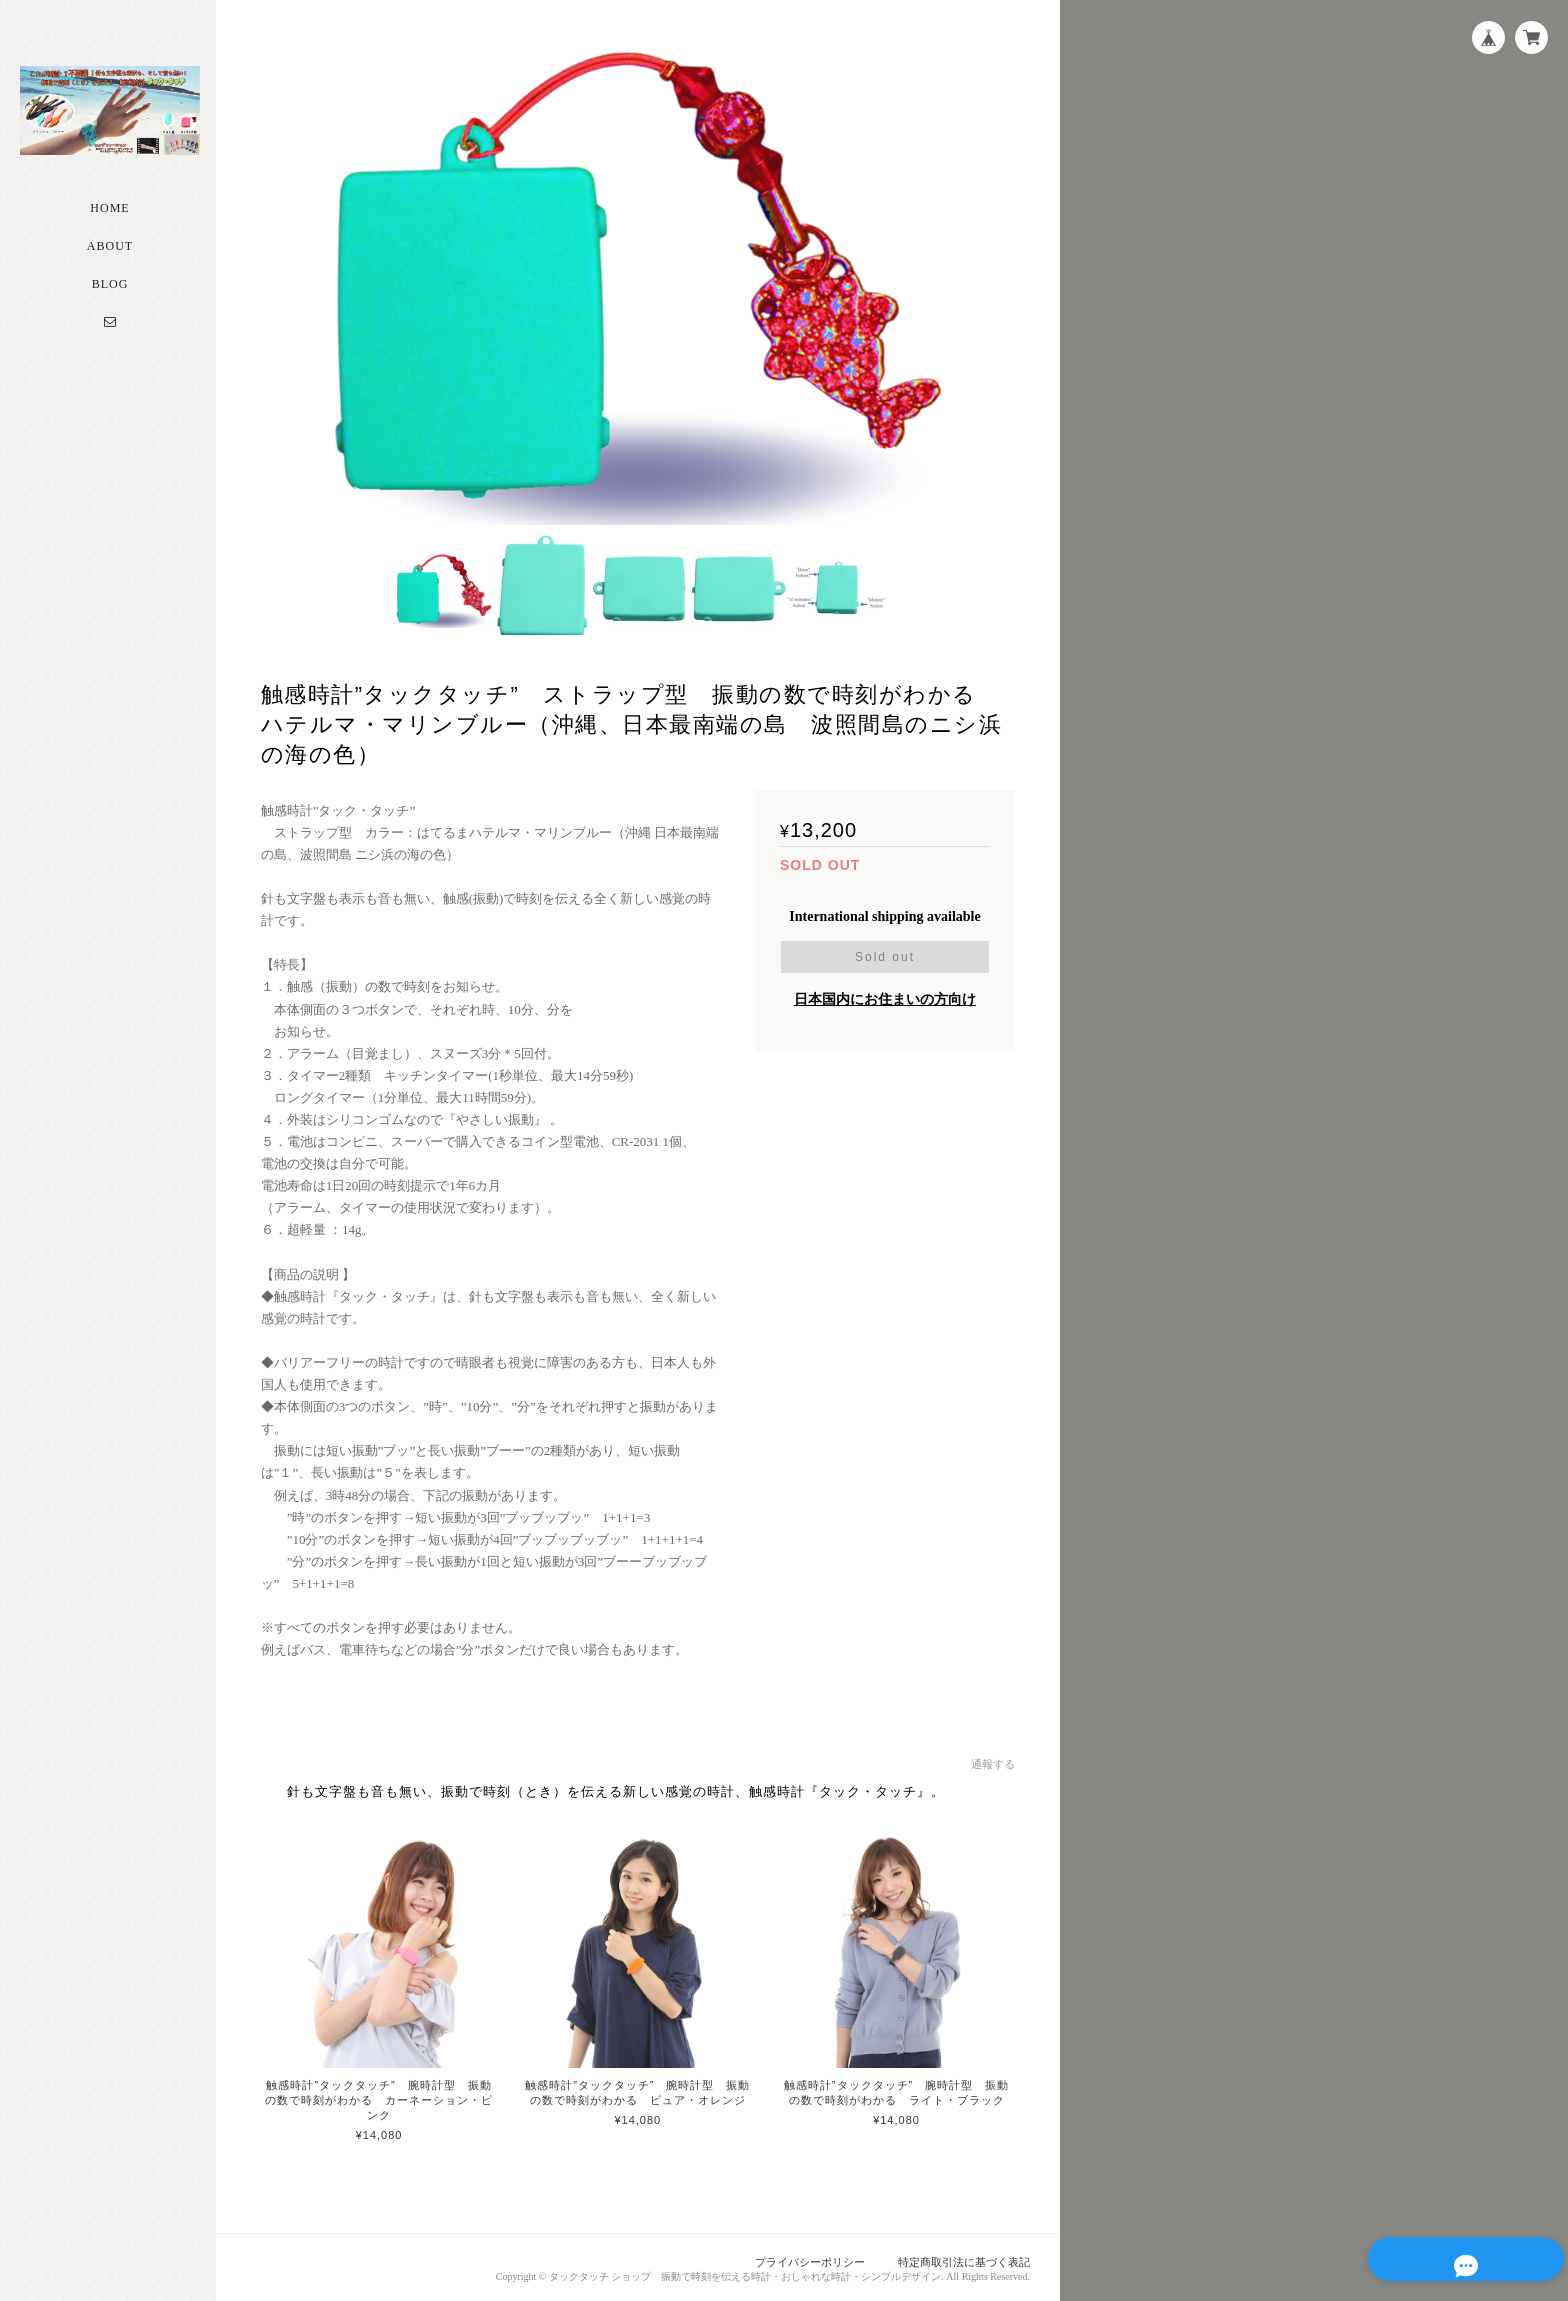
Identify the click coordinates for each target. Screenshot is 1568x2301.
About (110, 253)
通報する (993, 1762)
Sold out (885, 954)
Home (109, 215)
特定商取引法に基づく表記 (964, 2259)
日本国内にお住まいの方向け (885, 996)
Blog (110, 291)
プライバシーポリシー (811, 2259)
